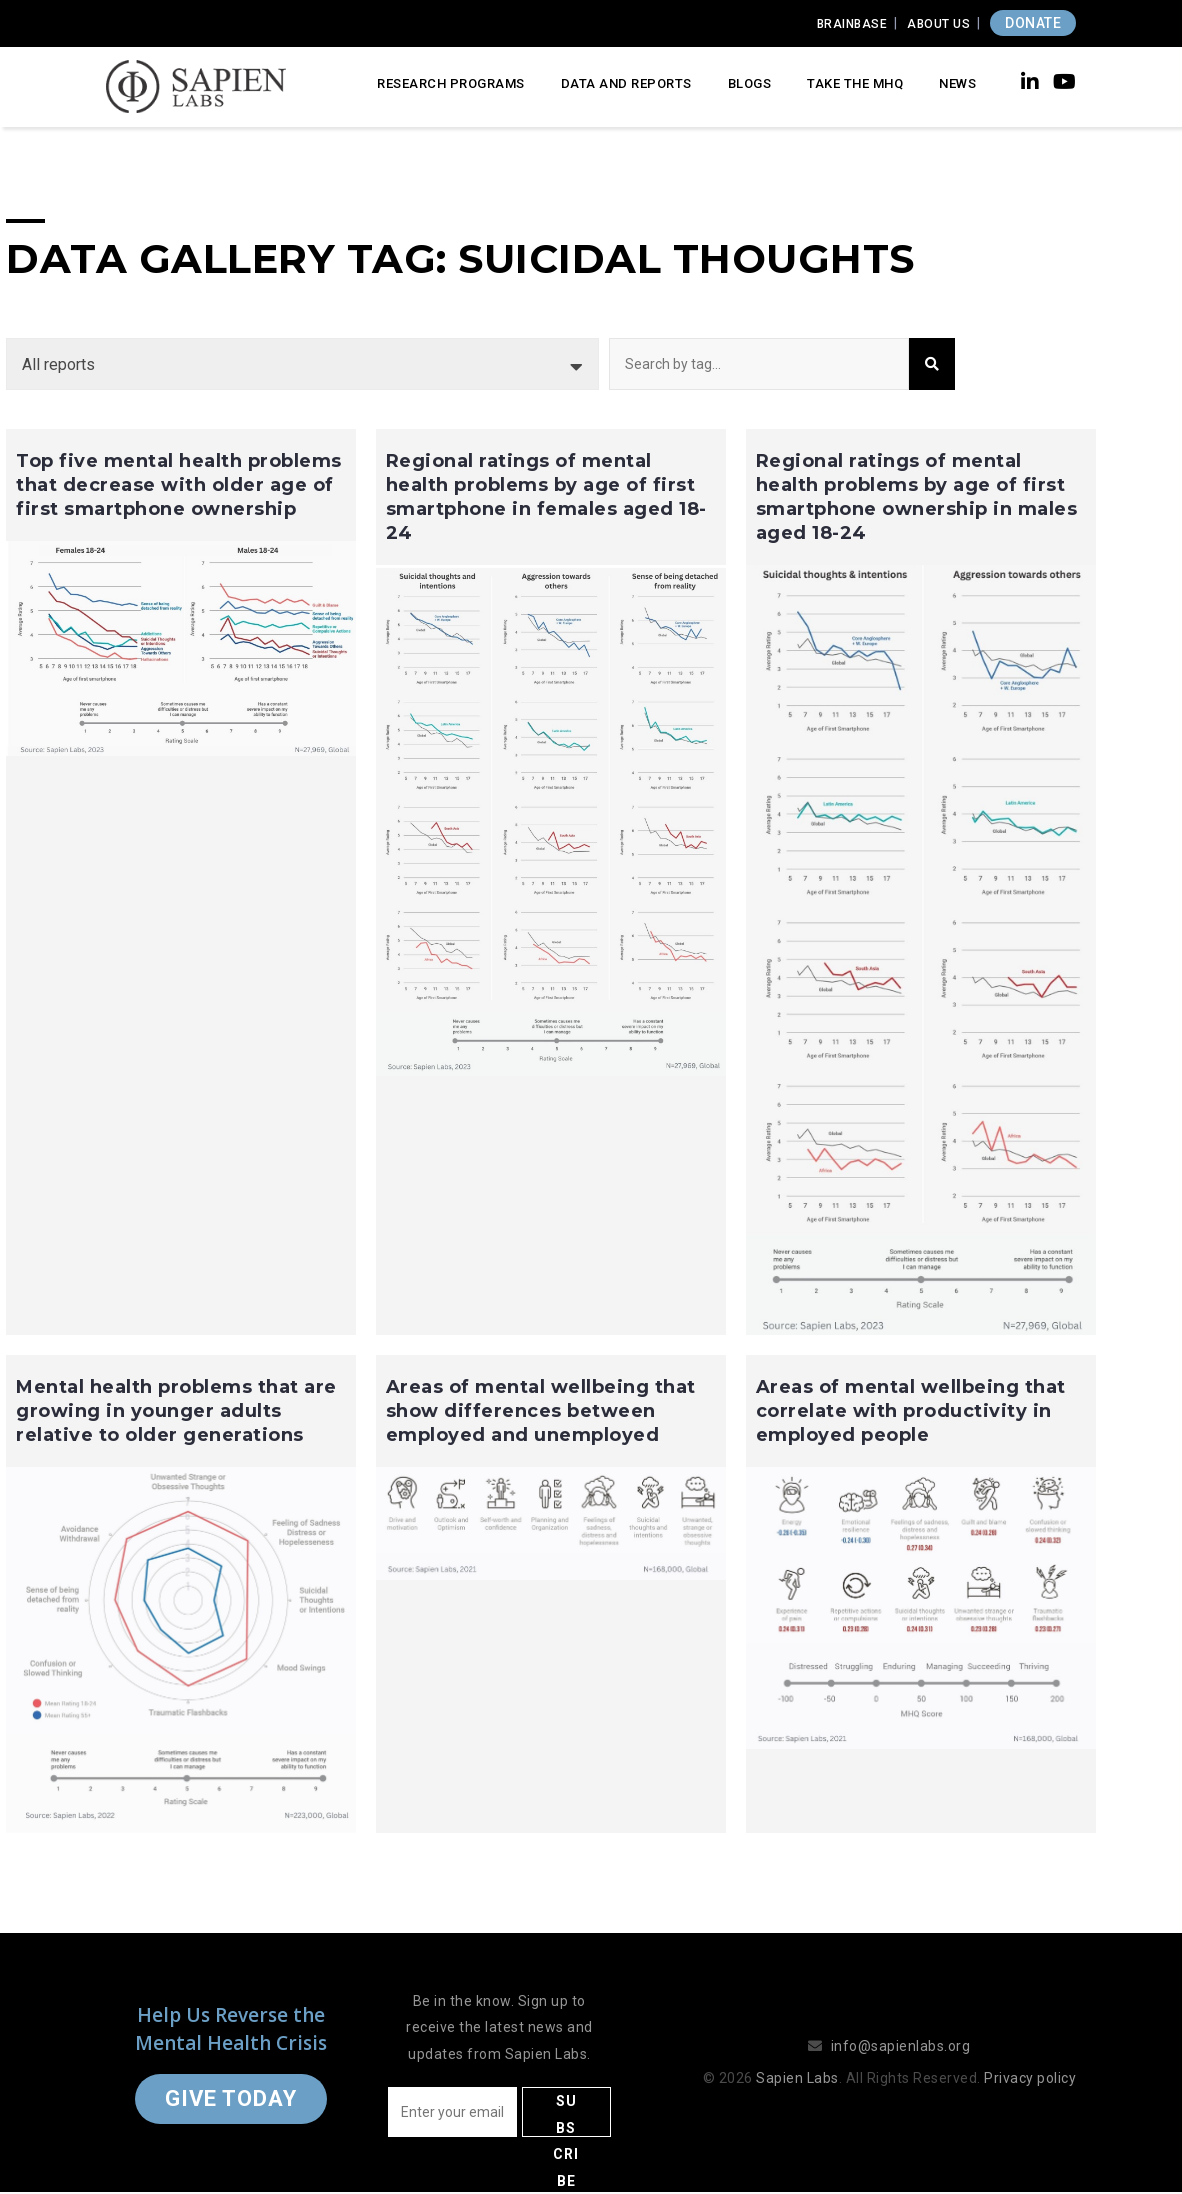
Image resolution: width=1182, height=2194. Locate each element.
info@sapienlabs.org (901, 2046)
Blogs (750, 83)
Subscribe (566, 2115)
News (957, 83)
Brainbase (852, 24)
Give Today (231, 2098)
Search (932, 364)
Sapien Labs (797, 2078)
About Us (938, 24)
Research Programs (451, 83)
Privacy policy (1030, 2078)
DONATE (1033, 23)
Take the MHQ (855, 83)
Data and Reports (626, 83)
